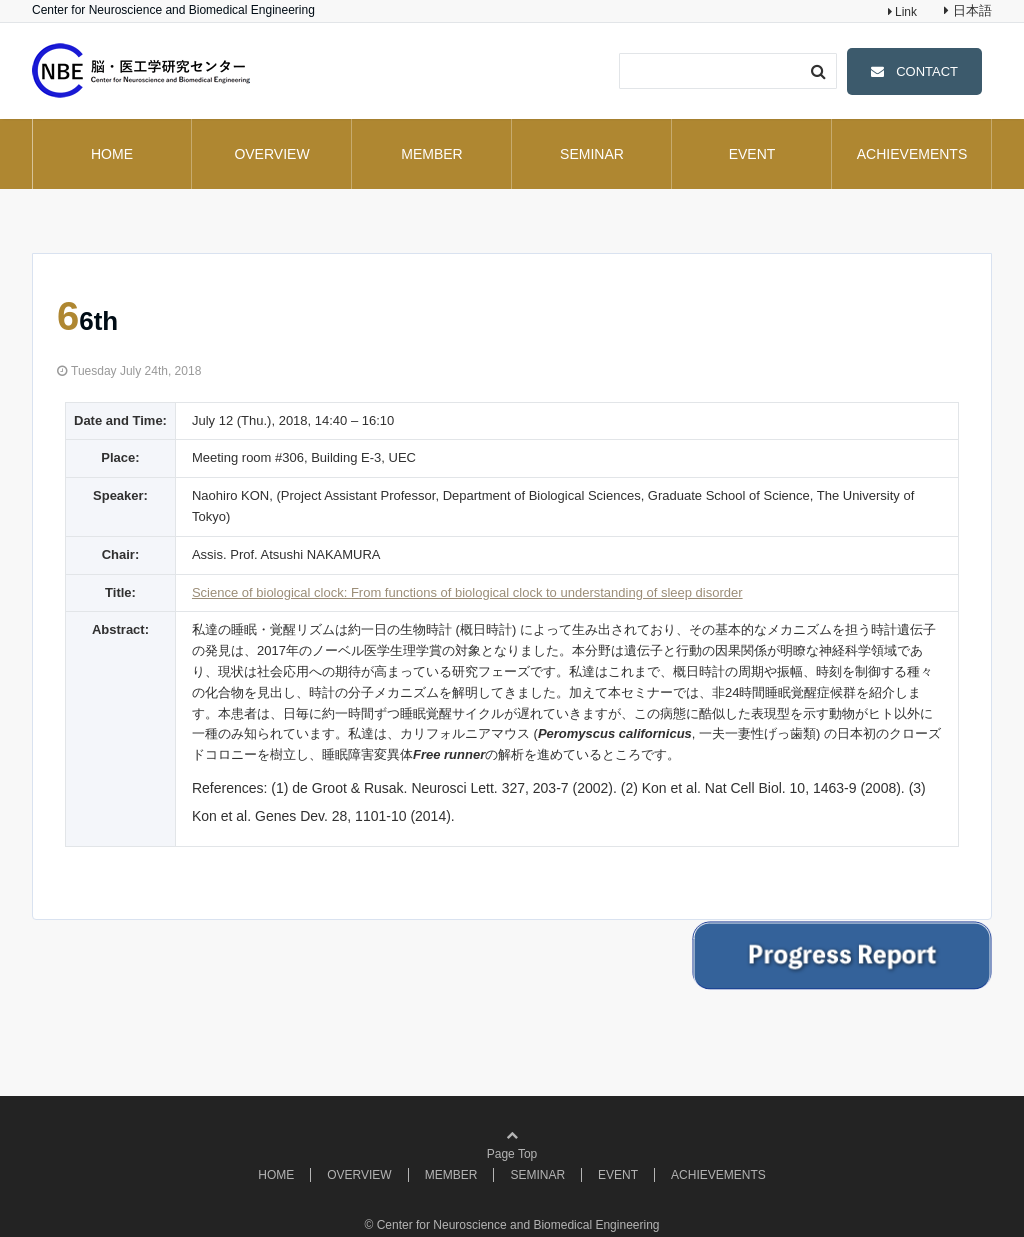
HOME (112, 154)
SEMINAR (592, 154)
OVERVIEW (271, 154)
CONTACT (927, 71)
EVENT (752, 154)
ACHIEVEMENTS (912, 154)
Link (904, 12)
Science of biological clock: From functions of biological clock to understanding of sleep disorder (467, 592)
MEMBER (431, 154)
